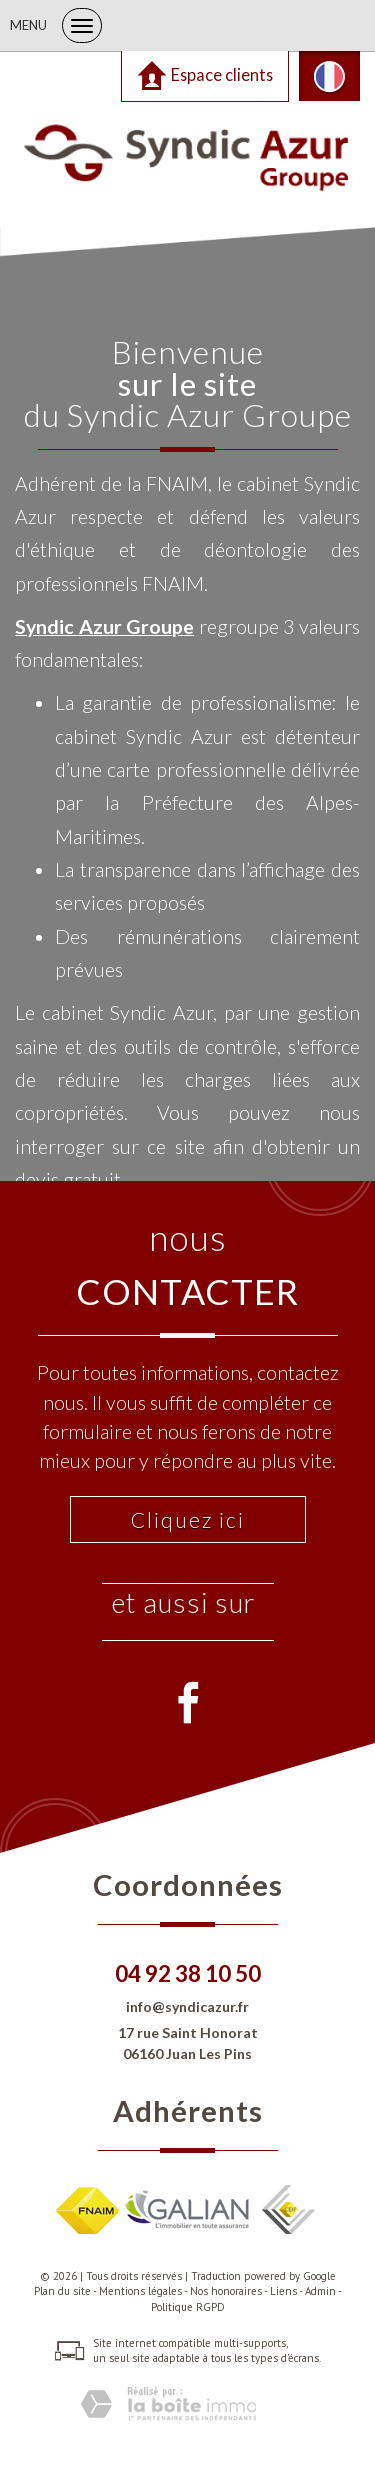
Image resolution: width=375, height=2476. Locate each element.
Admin (320, 2291)
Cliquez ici (188, 1519)
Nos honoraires (226, 2291)
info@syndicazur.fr (187, 2006)
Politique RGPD (188, 2307)
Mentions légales (140, 2291)
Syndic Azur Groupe (104, 626)
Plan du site (62, 2291)
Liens (283, 2291)
